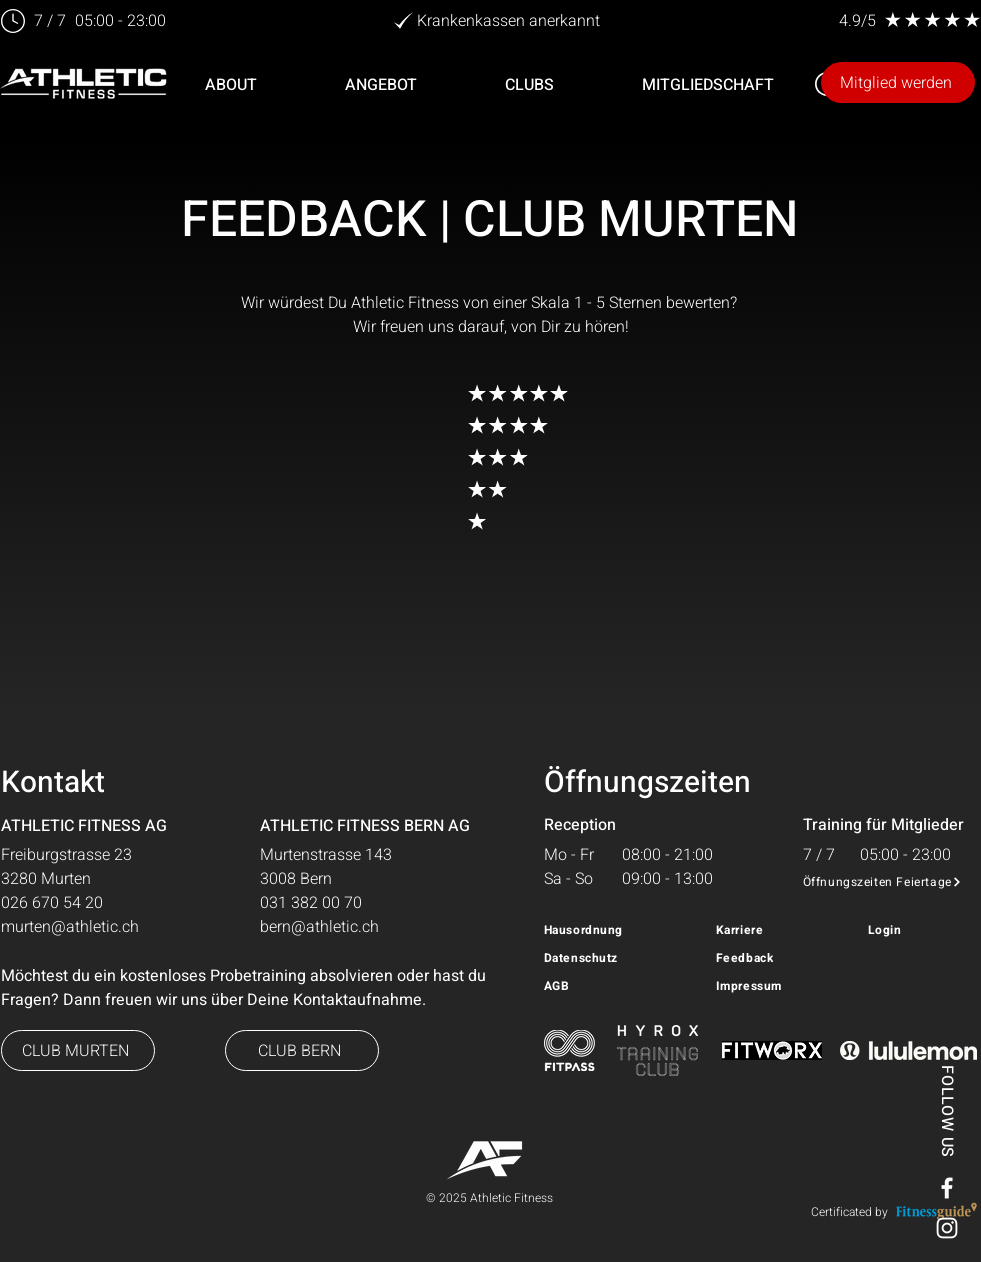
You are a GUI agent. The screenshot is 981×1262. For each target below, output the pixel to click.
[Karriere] (766, 930)
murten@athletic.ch (70, 927)
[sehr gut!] (423, 425)
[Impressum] (784, 986)
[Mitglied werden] (898, 82)
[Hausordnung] (621, 930)
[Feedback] (766, 958)
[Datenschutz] (621, 958)
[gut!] (423, 457)
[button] (381, 85)
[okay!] (423, 489)
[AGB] (594, 986)
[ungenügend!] (423, 521)
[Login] (918, 930)
